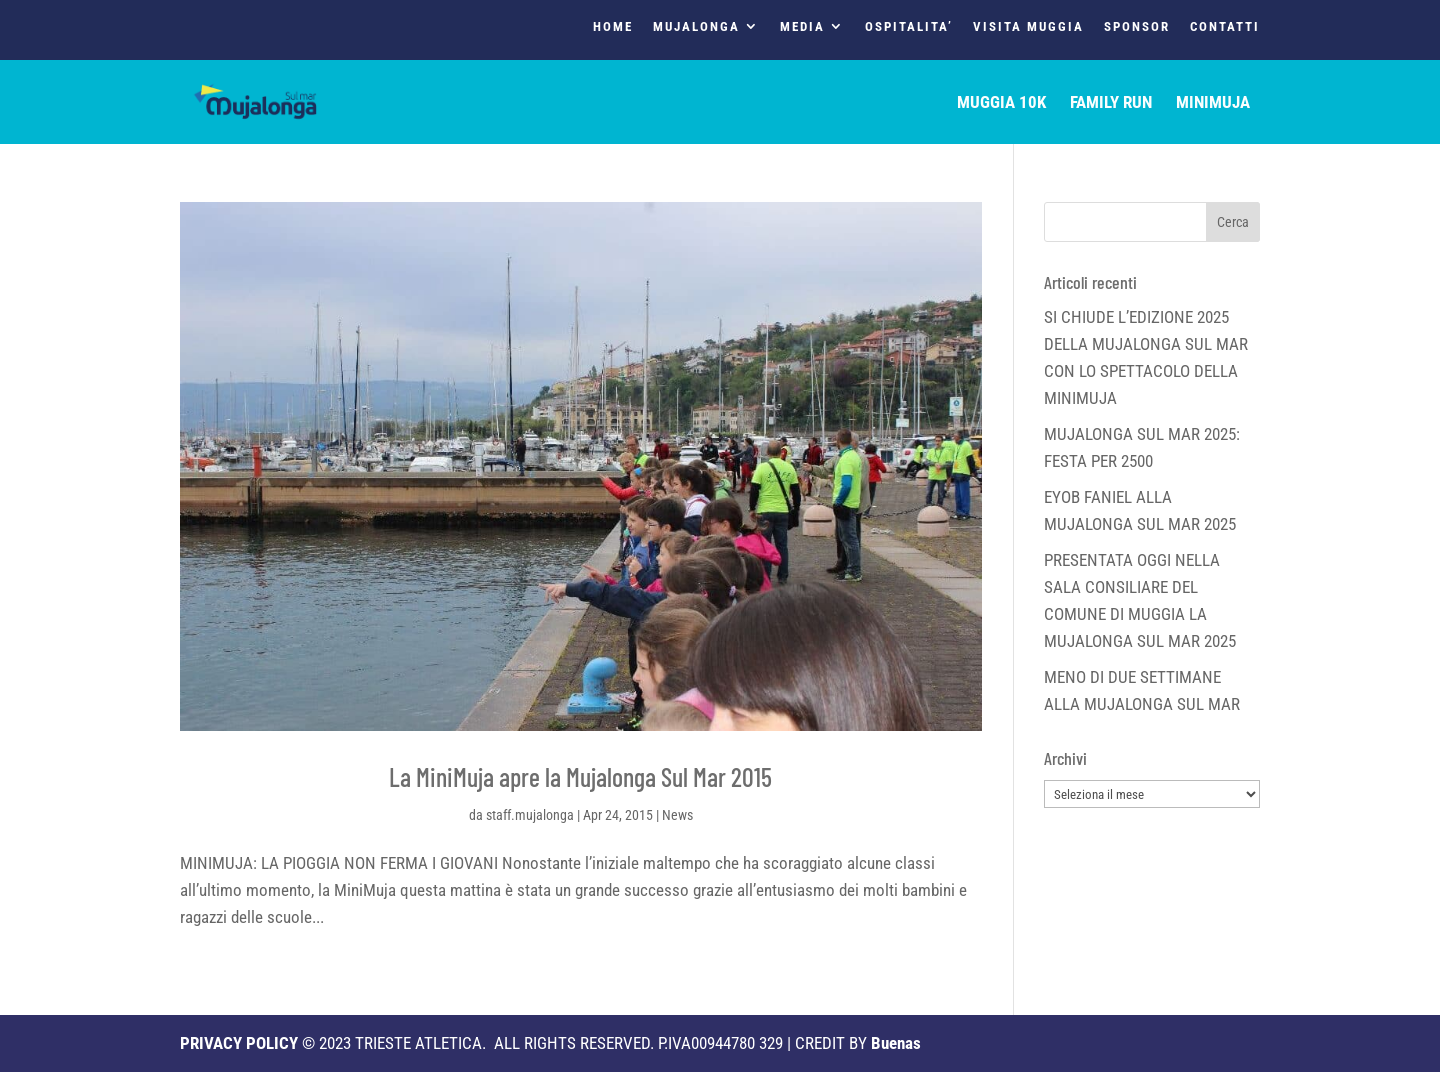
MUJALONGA (696, 27)
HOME (613, 27)
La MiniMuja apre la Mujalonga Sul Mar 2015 (580, 776)
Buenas (896, 1043)
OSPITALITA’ (909, 27)
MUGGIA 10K (1001, 103)
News (677, 815)
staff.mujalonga (530, 815)
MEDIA (802, 27)
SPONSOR (1137, 27)
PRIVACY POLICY (239, 1043)
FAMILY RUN (1111, 103)
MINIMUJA (1213, 103)
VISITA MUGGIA (1028, 27)
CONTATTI (1225, 27)
